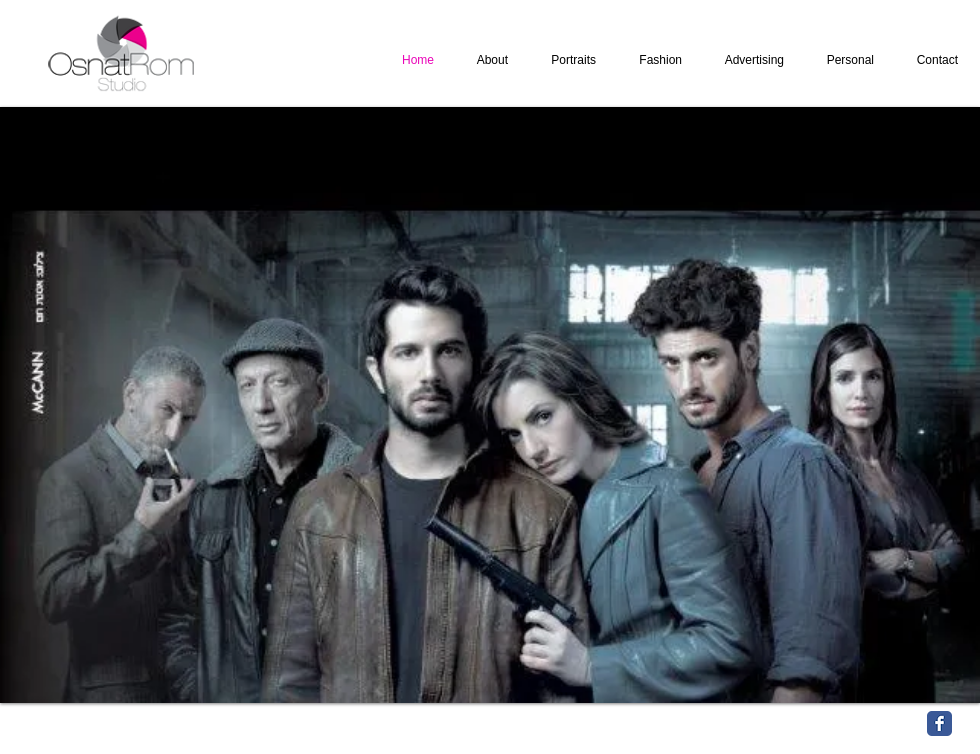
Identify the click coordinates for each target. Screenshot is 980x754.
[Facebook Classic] (939, 723)
